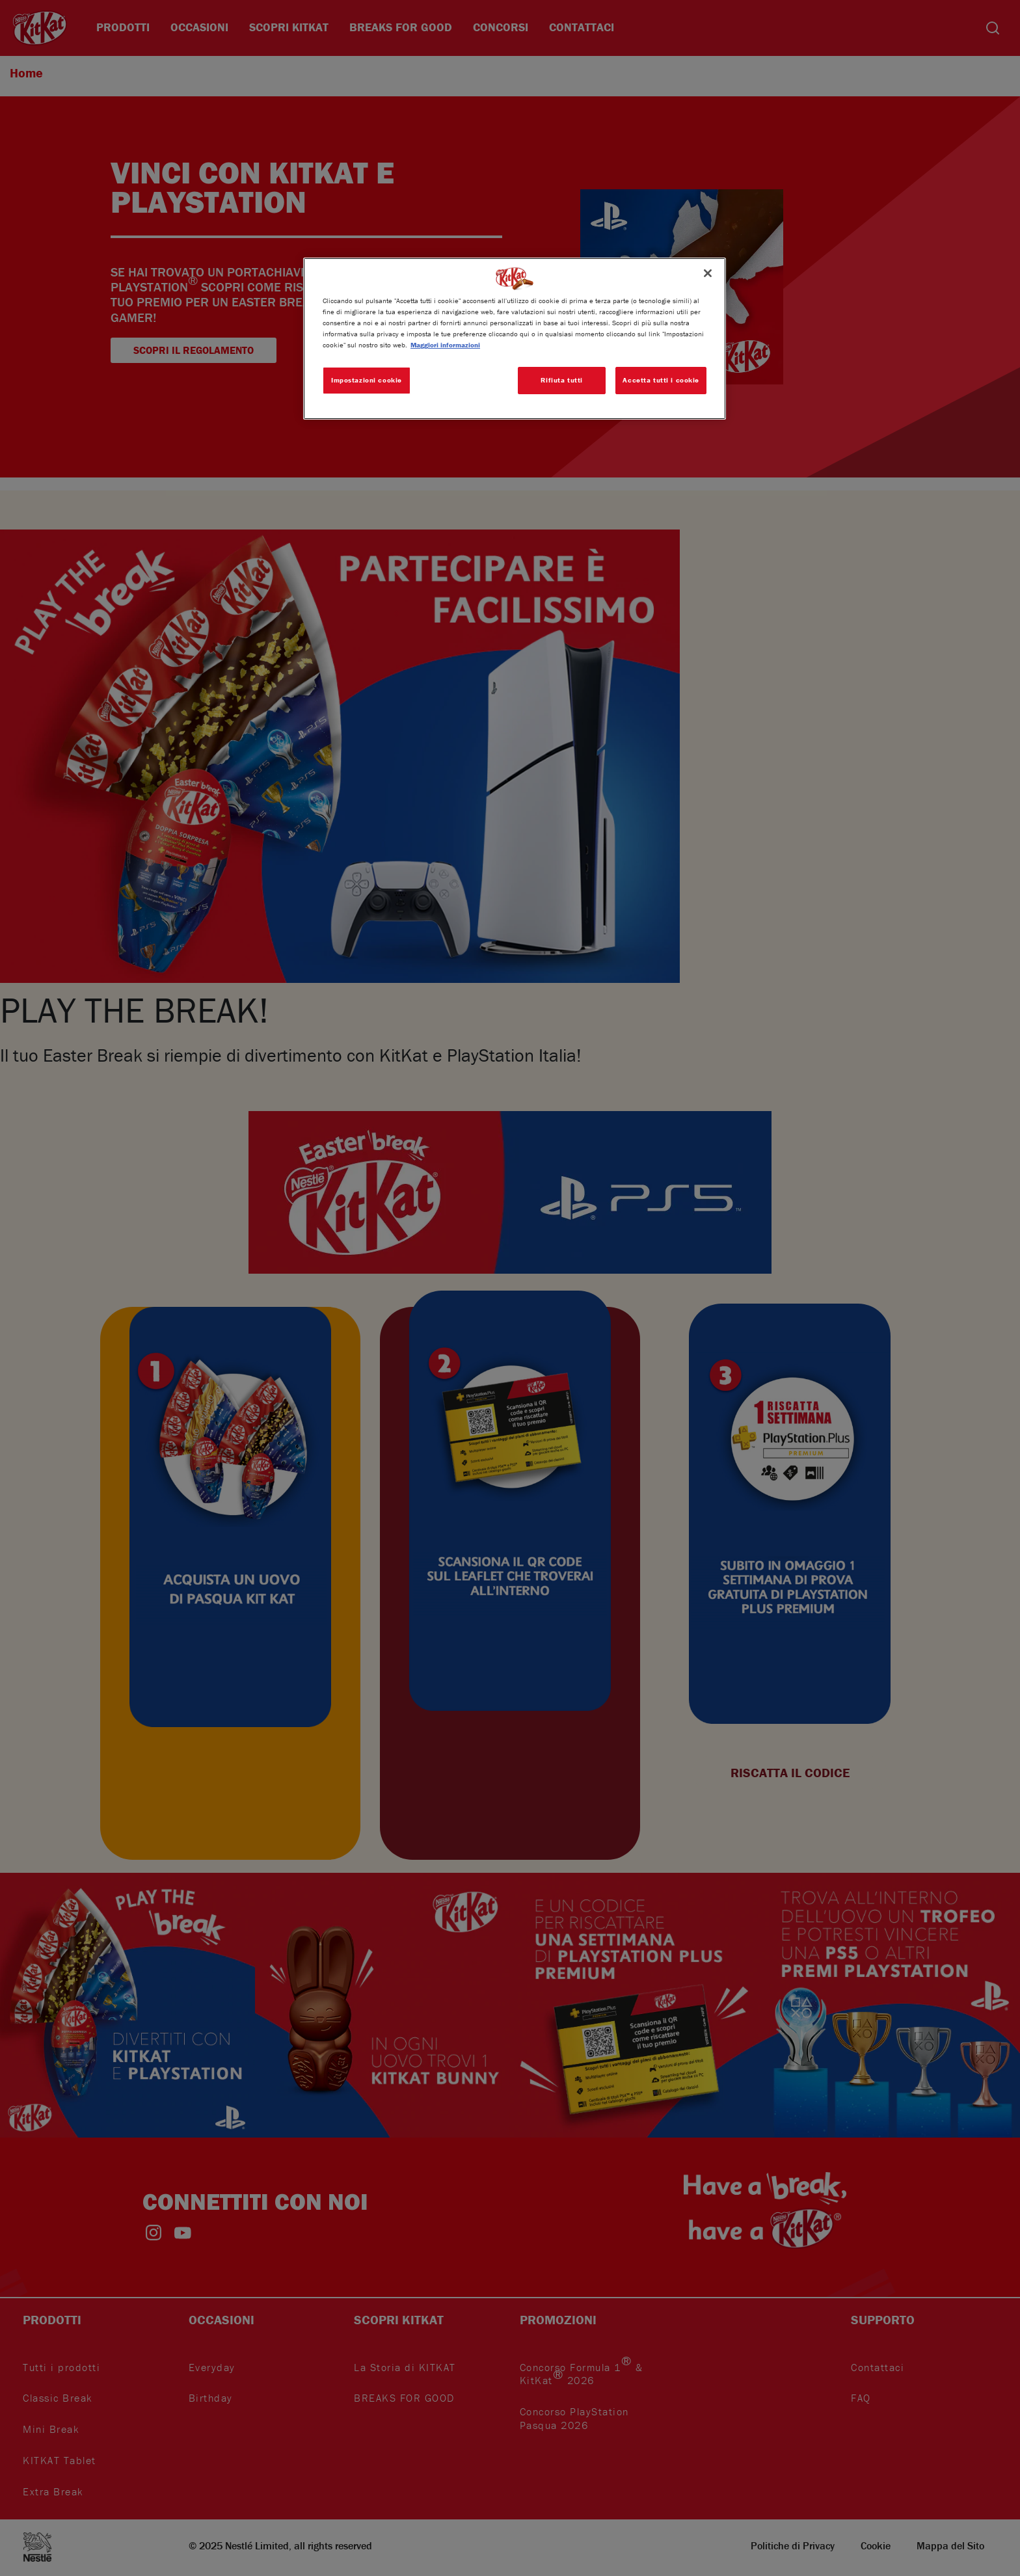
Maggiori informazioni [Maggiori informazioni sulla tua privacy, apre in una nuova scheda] (445, 344)
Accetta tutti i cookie (661, 379)
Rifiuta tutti (561, 379)
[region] (514, 339)
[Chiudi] (707, 273)
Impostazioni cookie (366, 379)
